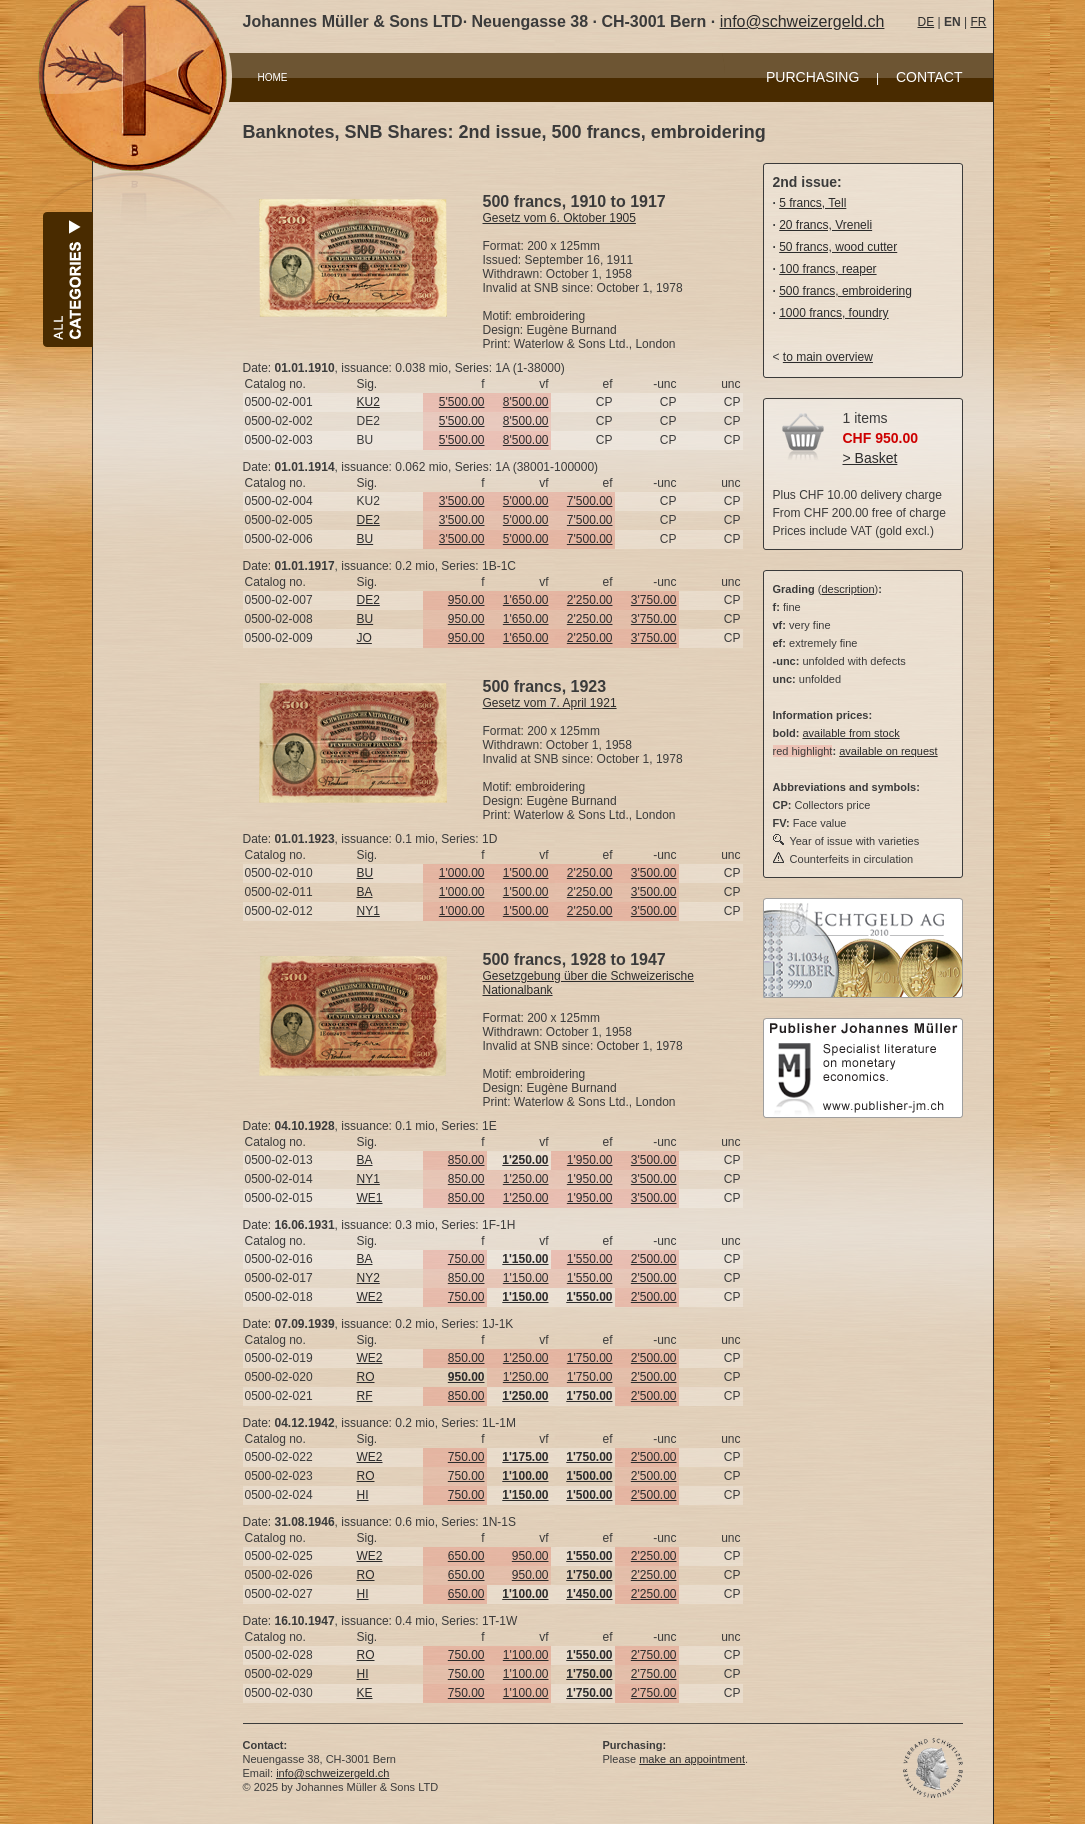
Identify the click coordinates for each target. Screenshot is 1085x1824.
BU (365, 539)
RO (366, 1377)
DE (926, 22)
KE (365, 1693)
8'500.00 (526, 402)
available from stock (850, 733)
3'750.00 (654, 600)
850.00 (466, 1160)
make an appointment (692, 1759)
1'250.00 (526, 1179)
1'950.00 (590, 1160)
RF (365, 1396)
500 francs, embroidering (845, 291)
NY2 (368, 1278)
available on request (888, 751)
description (847, 589)
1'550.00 (590, 1259)
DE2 (368, 520)
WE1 (370, 1198)
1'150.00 (526, 1278)
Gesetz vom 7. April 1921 (550, 703)
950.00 (466, 600)
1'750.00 (590, 1358)
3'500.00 (462, 501)
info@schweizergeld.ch (802, 21)
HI (363, 1495)
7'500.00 (590, 501)
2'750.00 (654, 1655)
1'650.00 (526, 600)
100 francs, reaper (827, 269)
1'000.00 (462, 873)
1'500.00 (526, 873)
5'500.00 (462, 402)
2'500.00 (654, 1259)
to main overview (828, 357)
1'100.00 (526, 1655)
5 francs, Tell (812, 203)
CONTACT (929, 77)
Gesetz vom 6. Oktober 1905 (559, 218)
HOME (273, 77)
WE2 (370, 1297)
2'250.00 (590, 600)
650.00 (466, 1556)
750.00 (466, 1259)
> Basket (870, 458)
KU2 (368, 402)
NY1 (368, 911)
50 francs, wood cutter (838, 247)
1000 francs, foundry (833, 313)
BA (365, 892)
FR (978, 22)
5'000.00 (526, 501)
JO (364, 638)
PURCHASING (812, 77)
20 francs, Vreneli (825, 225)
